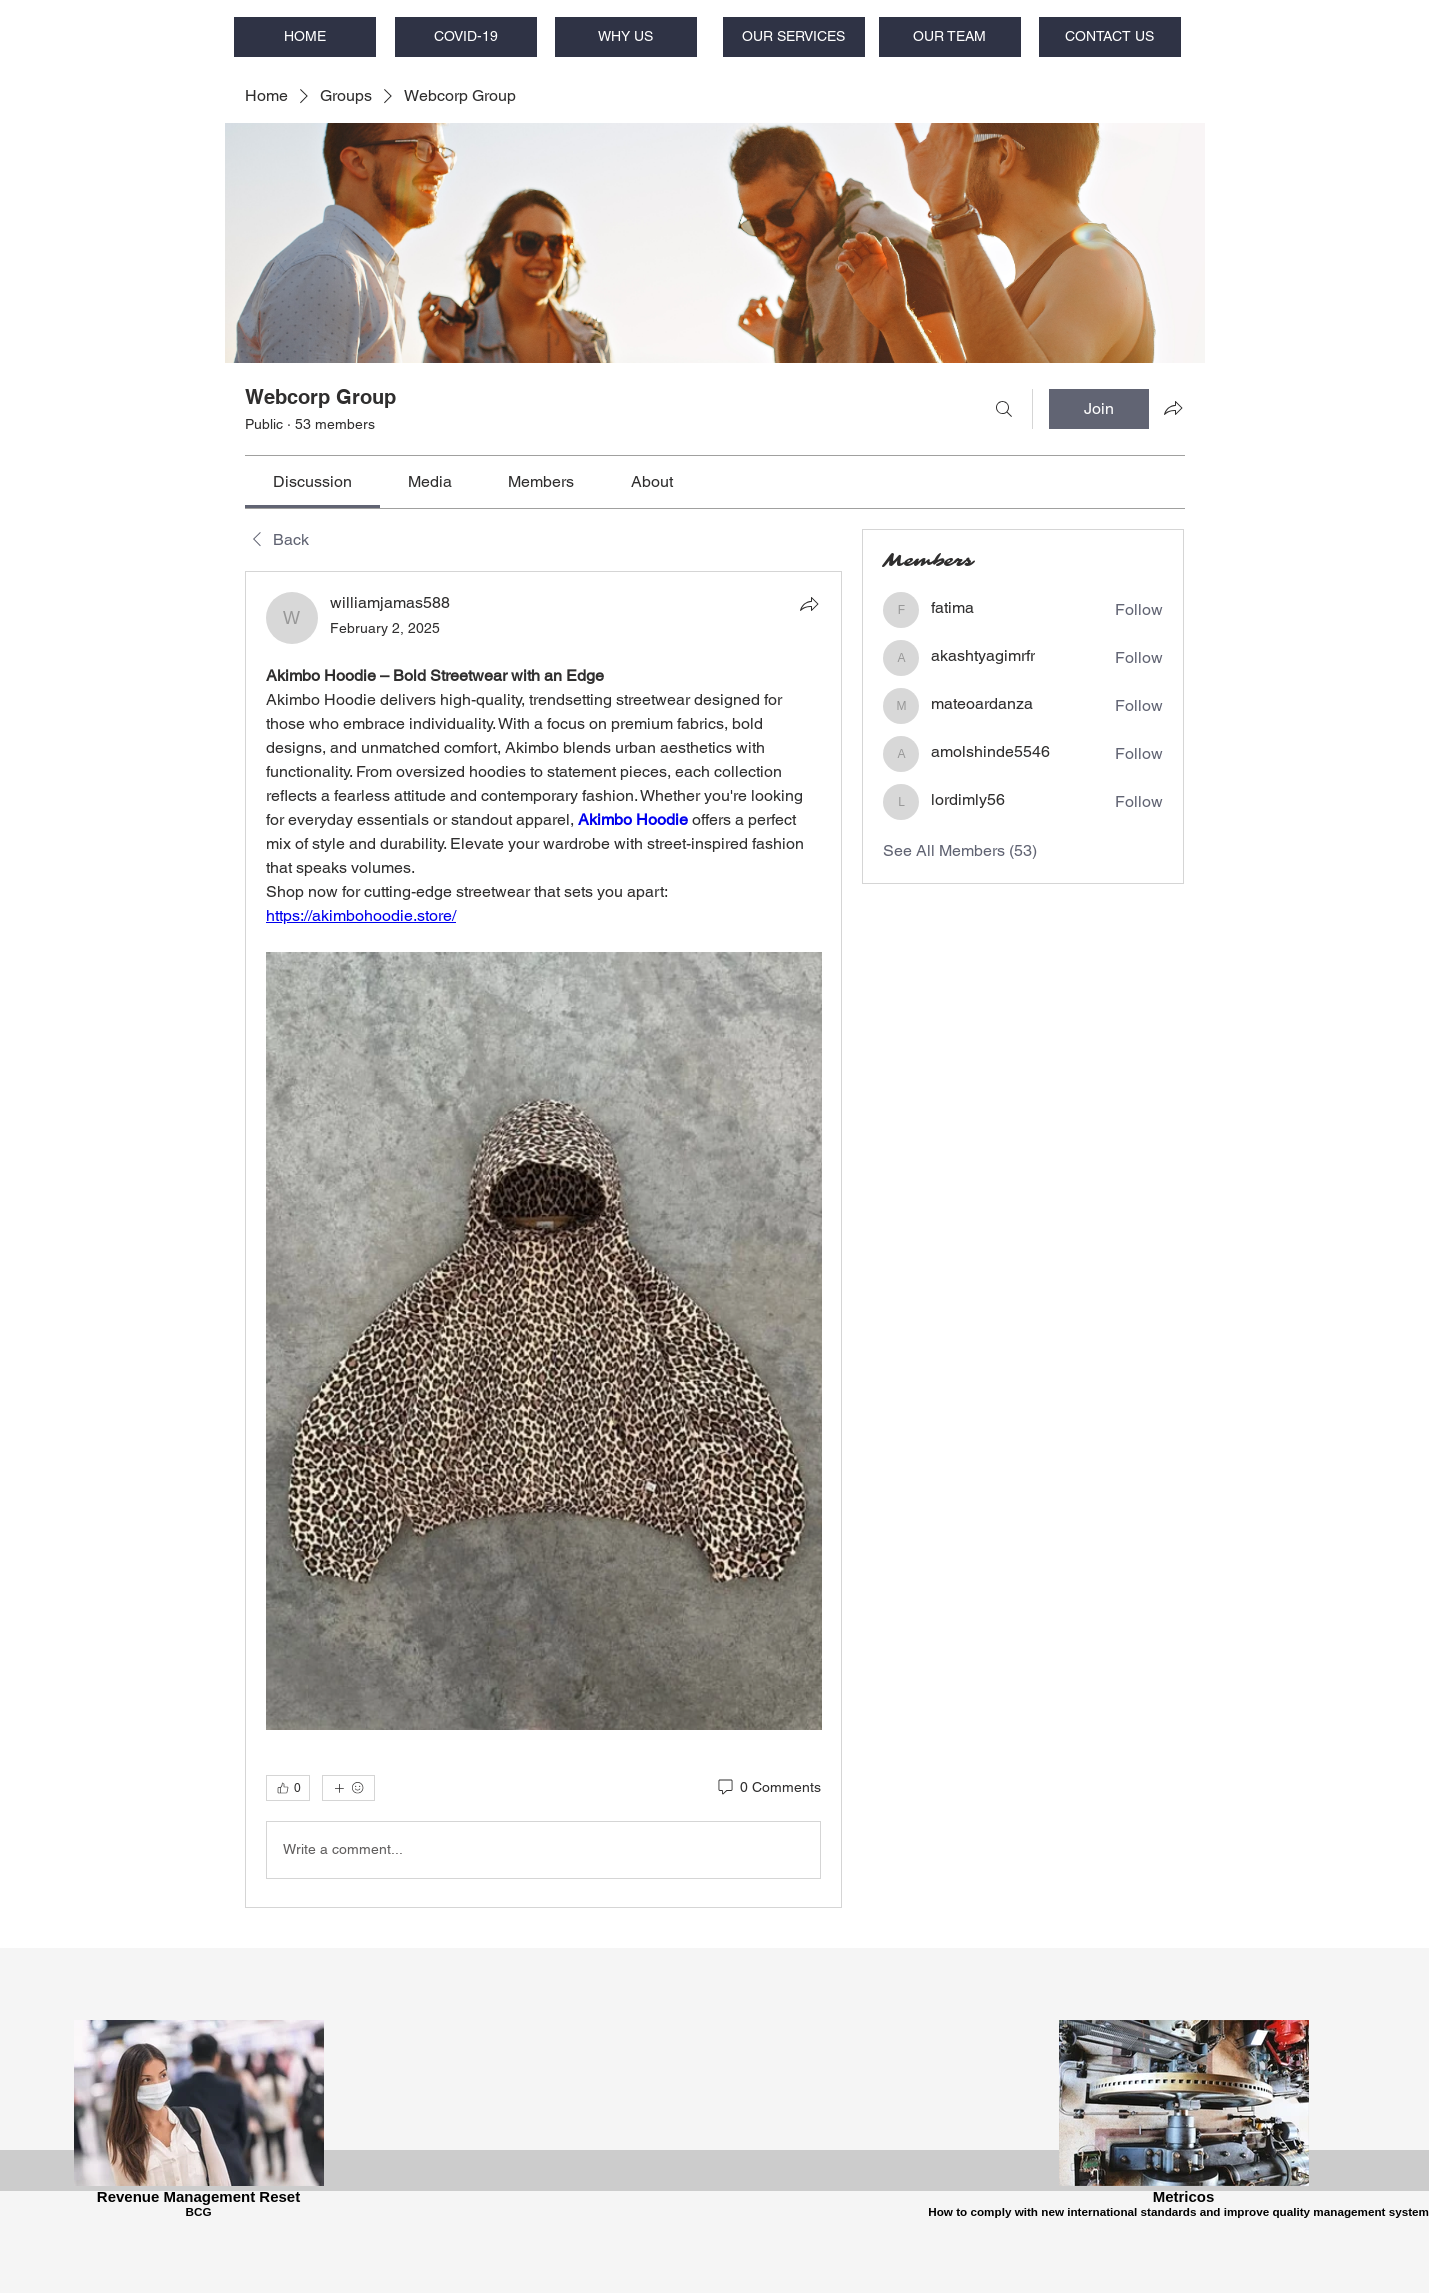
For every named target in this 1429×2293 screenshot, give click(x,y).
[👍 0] (288, 1788)
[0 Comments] (768, 1788)
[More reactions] (348, 1788)
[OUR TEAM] (950, 37)
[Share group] (1173, 408)
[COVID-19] (466, 37)
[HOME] (305, 37)
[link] (312, 481)
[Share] (809, 604)
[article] (544, 1239)
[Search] (1004, 409)
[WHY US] (626, 37)
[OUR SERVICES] (794, 37)
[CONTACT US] (1110, 37)
